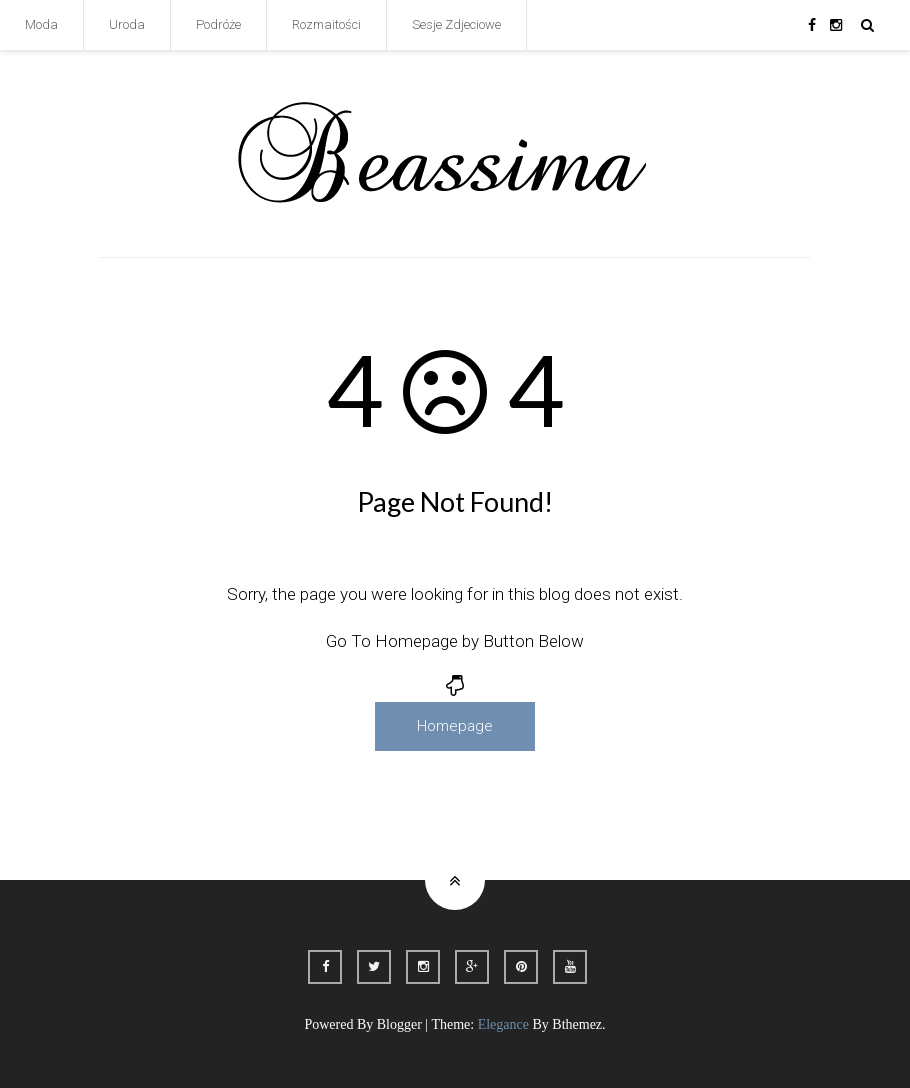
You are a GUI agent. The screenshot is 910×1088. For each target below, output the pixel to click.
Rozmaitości (326, 24)
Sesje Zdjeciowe (456, 24)
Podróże (218, 24)
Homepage (455, 726)
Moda (41, 24)
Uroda (127, 24)
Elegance (503, 1024)
